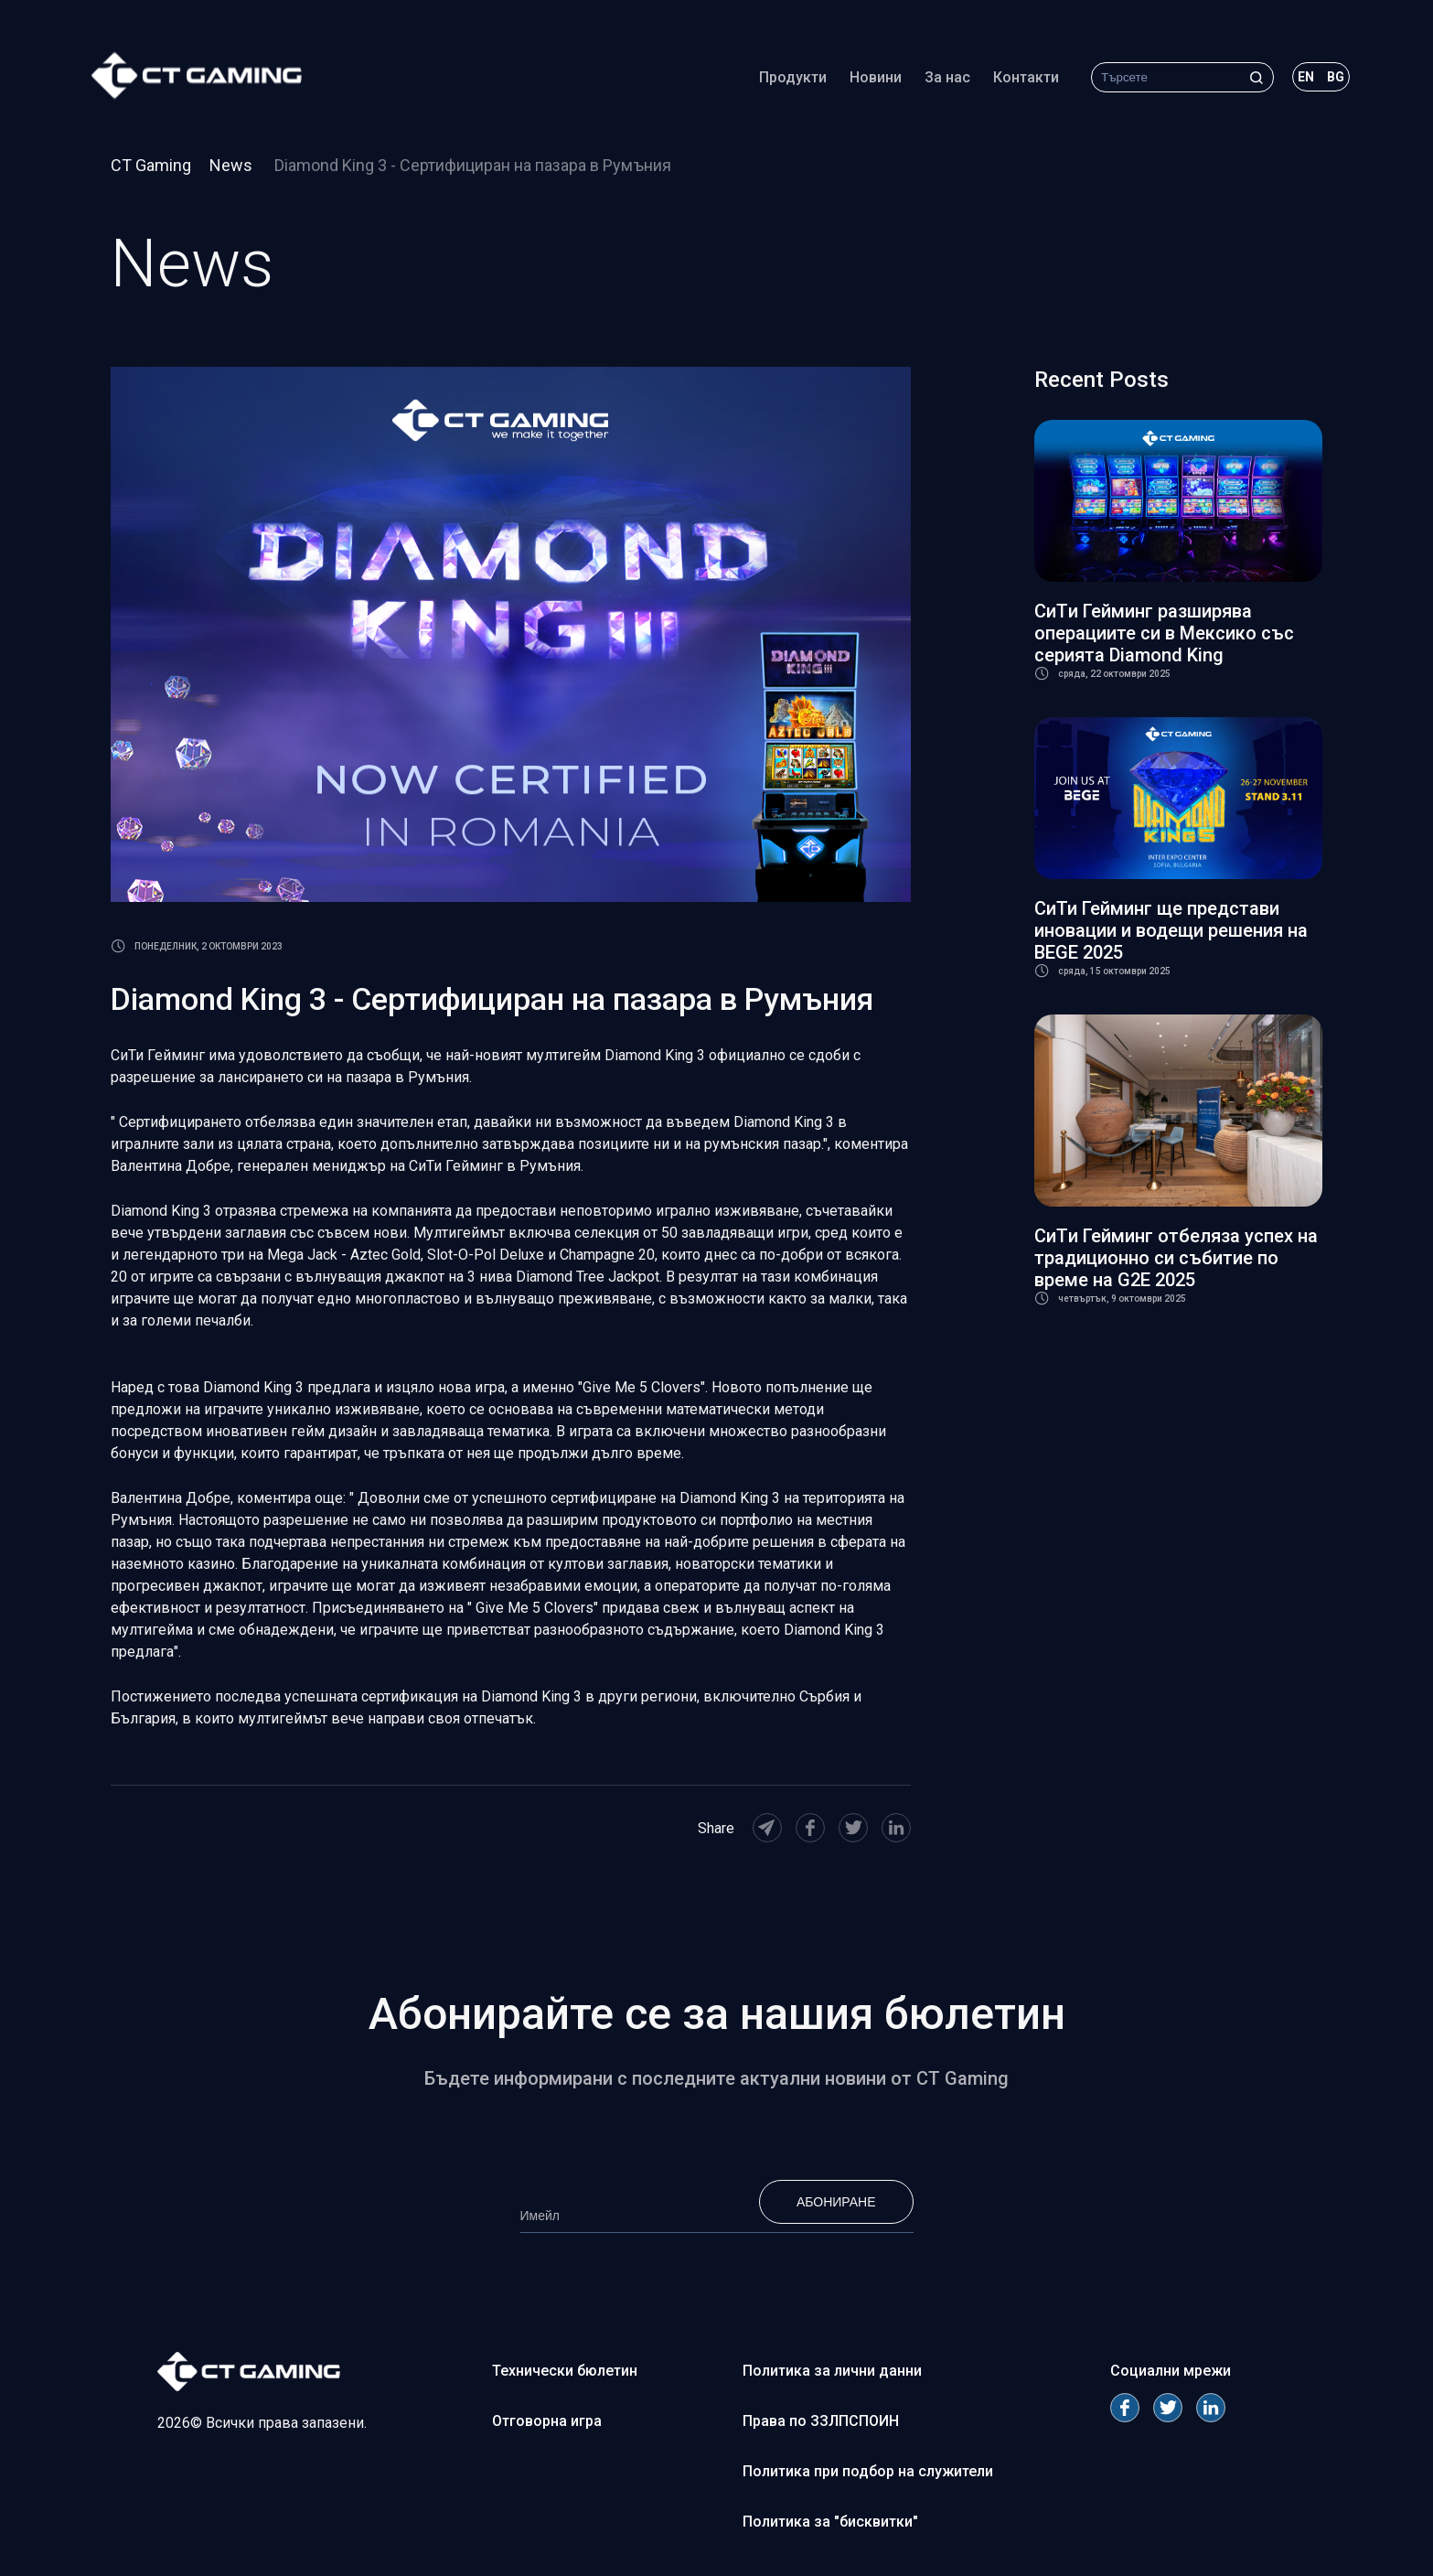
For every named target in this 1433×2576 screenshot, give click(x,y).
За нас (947, 77)
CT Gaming (151, 165)
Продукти (793, 77)
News (232, 165)
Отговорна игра (547, 2421)
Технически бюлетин (564, 2370)
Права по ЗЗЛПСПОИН (821, 2421)
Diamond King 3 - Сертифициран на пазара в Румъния (472, 165)
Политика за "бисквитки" (830, 2521)
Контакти (1026, 77)
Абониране (836, 2202)
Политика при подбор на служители (868, 2471)
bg (1335, 77)
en (1306, 77)
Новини (876, 77)
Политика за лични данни (832, 2370)
